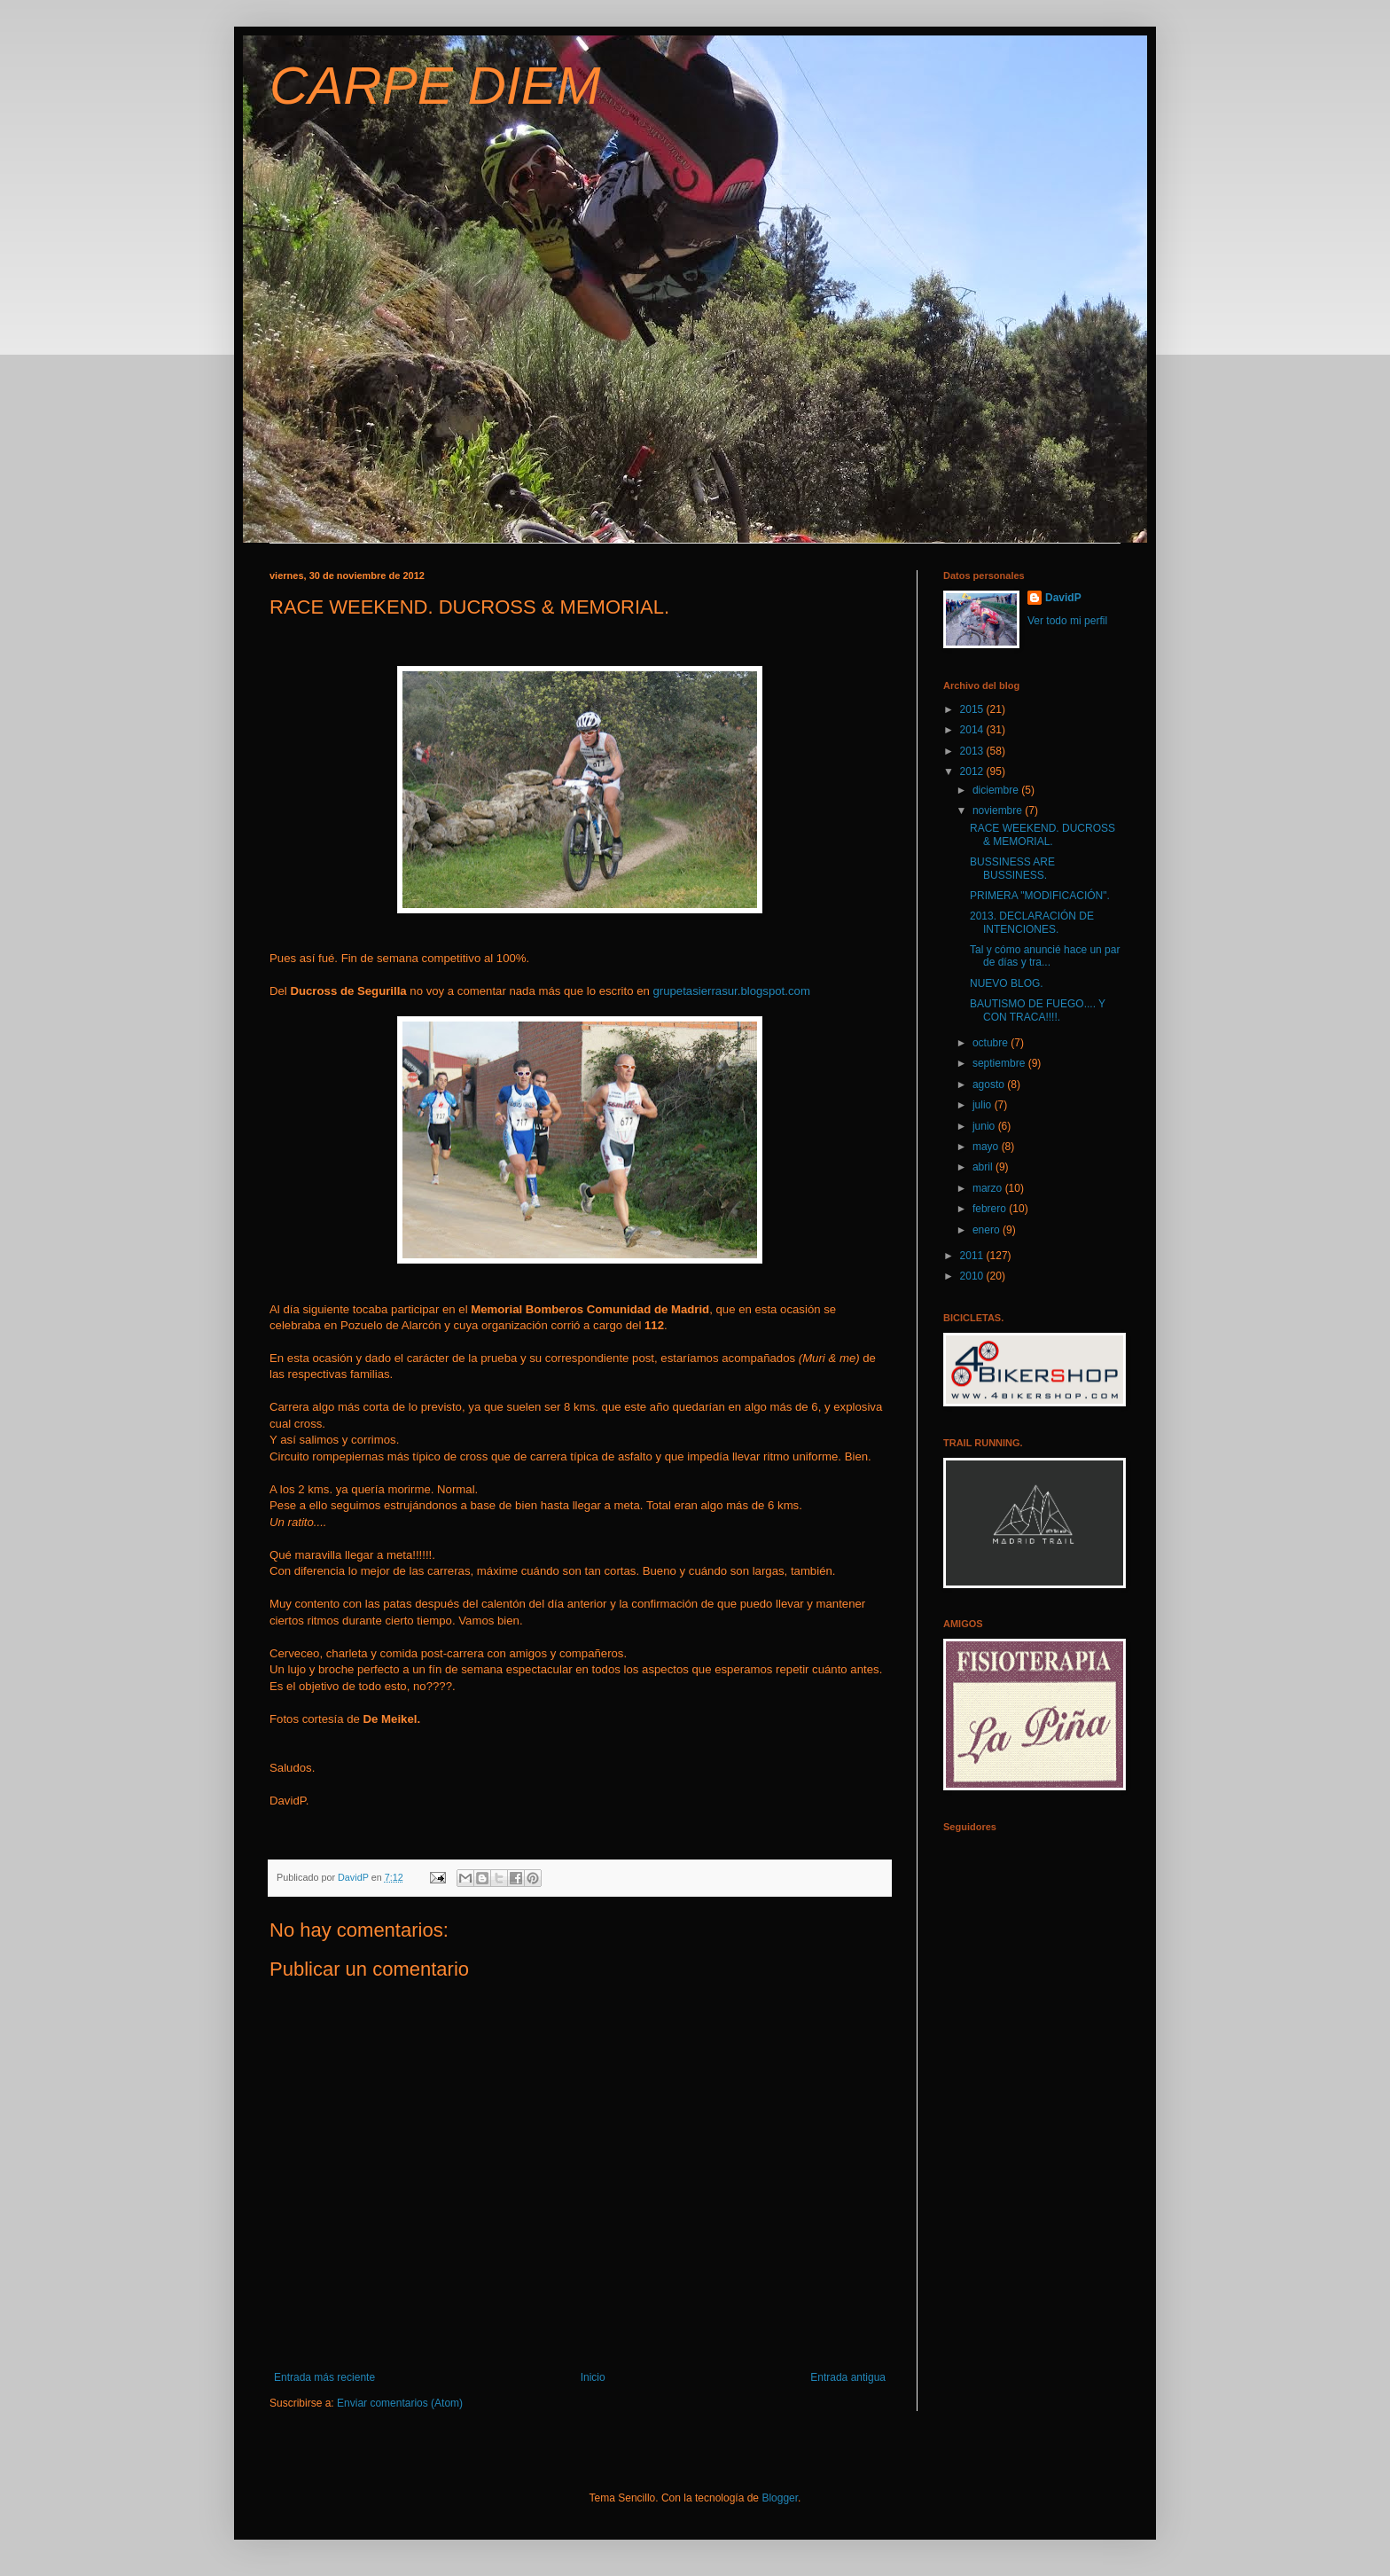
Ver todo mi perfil (1067, 621)
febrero (990, 1208)
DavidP (1063, 597)
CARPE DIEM (434, 85)
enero (987, 1230)
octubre (991, 1043)
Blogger (779, 2498)
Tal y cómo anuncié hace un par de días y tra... (1045, 955)
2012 (973, 771)
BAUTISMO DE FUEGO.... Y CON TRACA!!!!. (1037, 1010)
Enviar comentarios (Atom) (400, 2403)
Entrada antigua (848, 2377)
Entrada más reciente (324, 2377)
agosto (989, 1084)
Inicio (593, 2377)
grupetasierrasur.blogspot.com (730, 991)
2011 (973, 1255)
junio (985, 1126)
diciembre (996, 790)
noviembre (998, 810)
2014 (973, 730)
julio (983, 1105)
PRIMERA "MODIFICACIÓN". (1040, 895)
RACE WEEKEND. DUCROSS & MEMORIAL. (1042, 834)
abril (984, 1167)
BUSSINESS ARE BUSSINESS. (1012, 868)
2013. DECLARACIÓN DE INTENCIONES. (1032, 922)
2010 (973, 1276)
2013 (973, 751)
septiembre (1000, 1063)
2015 (973, 709)
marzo (988, 1188)
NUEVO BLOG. (1006, 983)
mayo (987, 1146)
